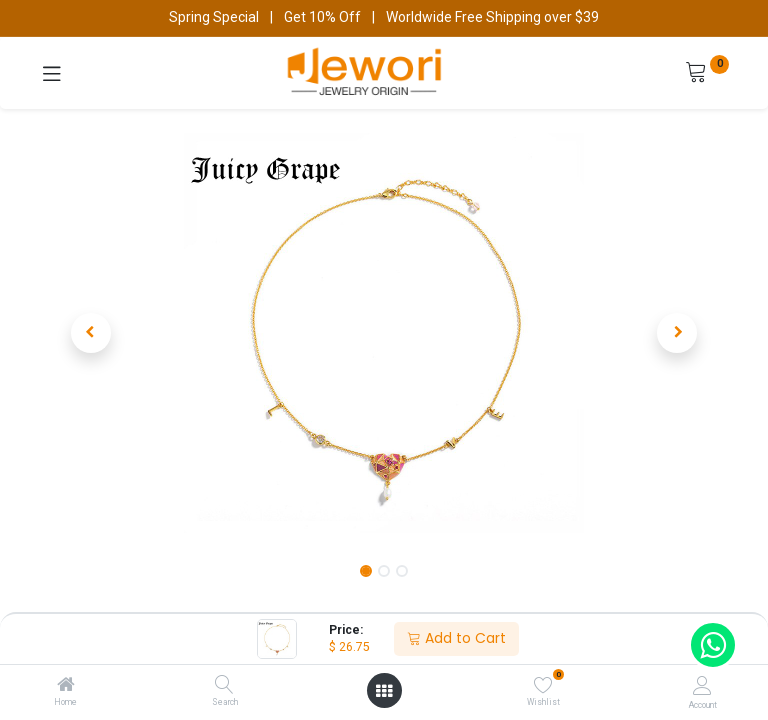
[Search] (224, 686)
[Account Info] (702, 685)
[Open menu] (384, 691)
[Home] (66, 686)
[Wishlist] (543, 685)
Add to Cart (456, 638)
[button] (91, 333)
